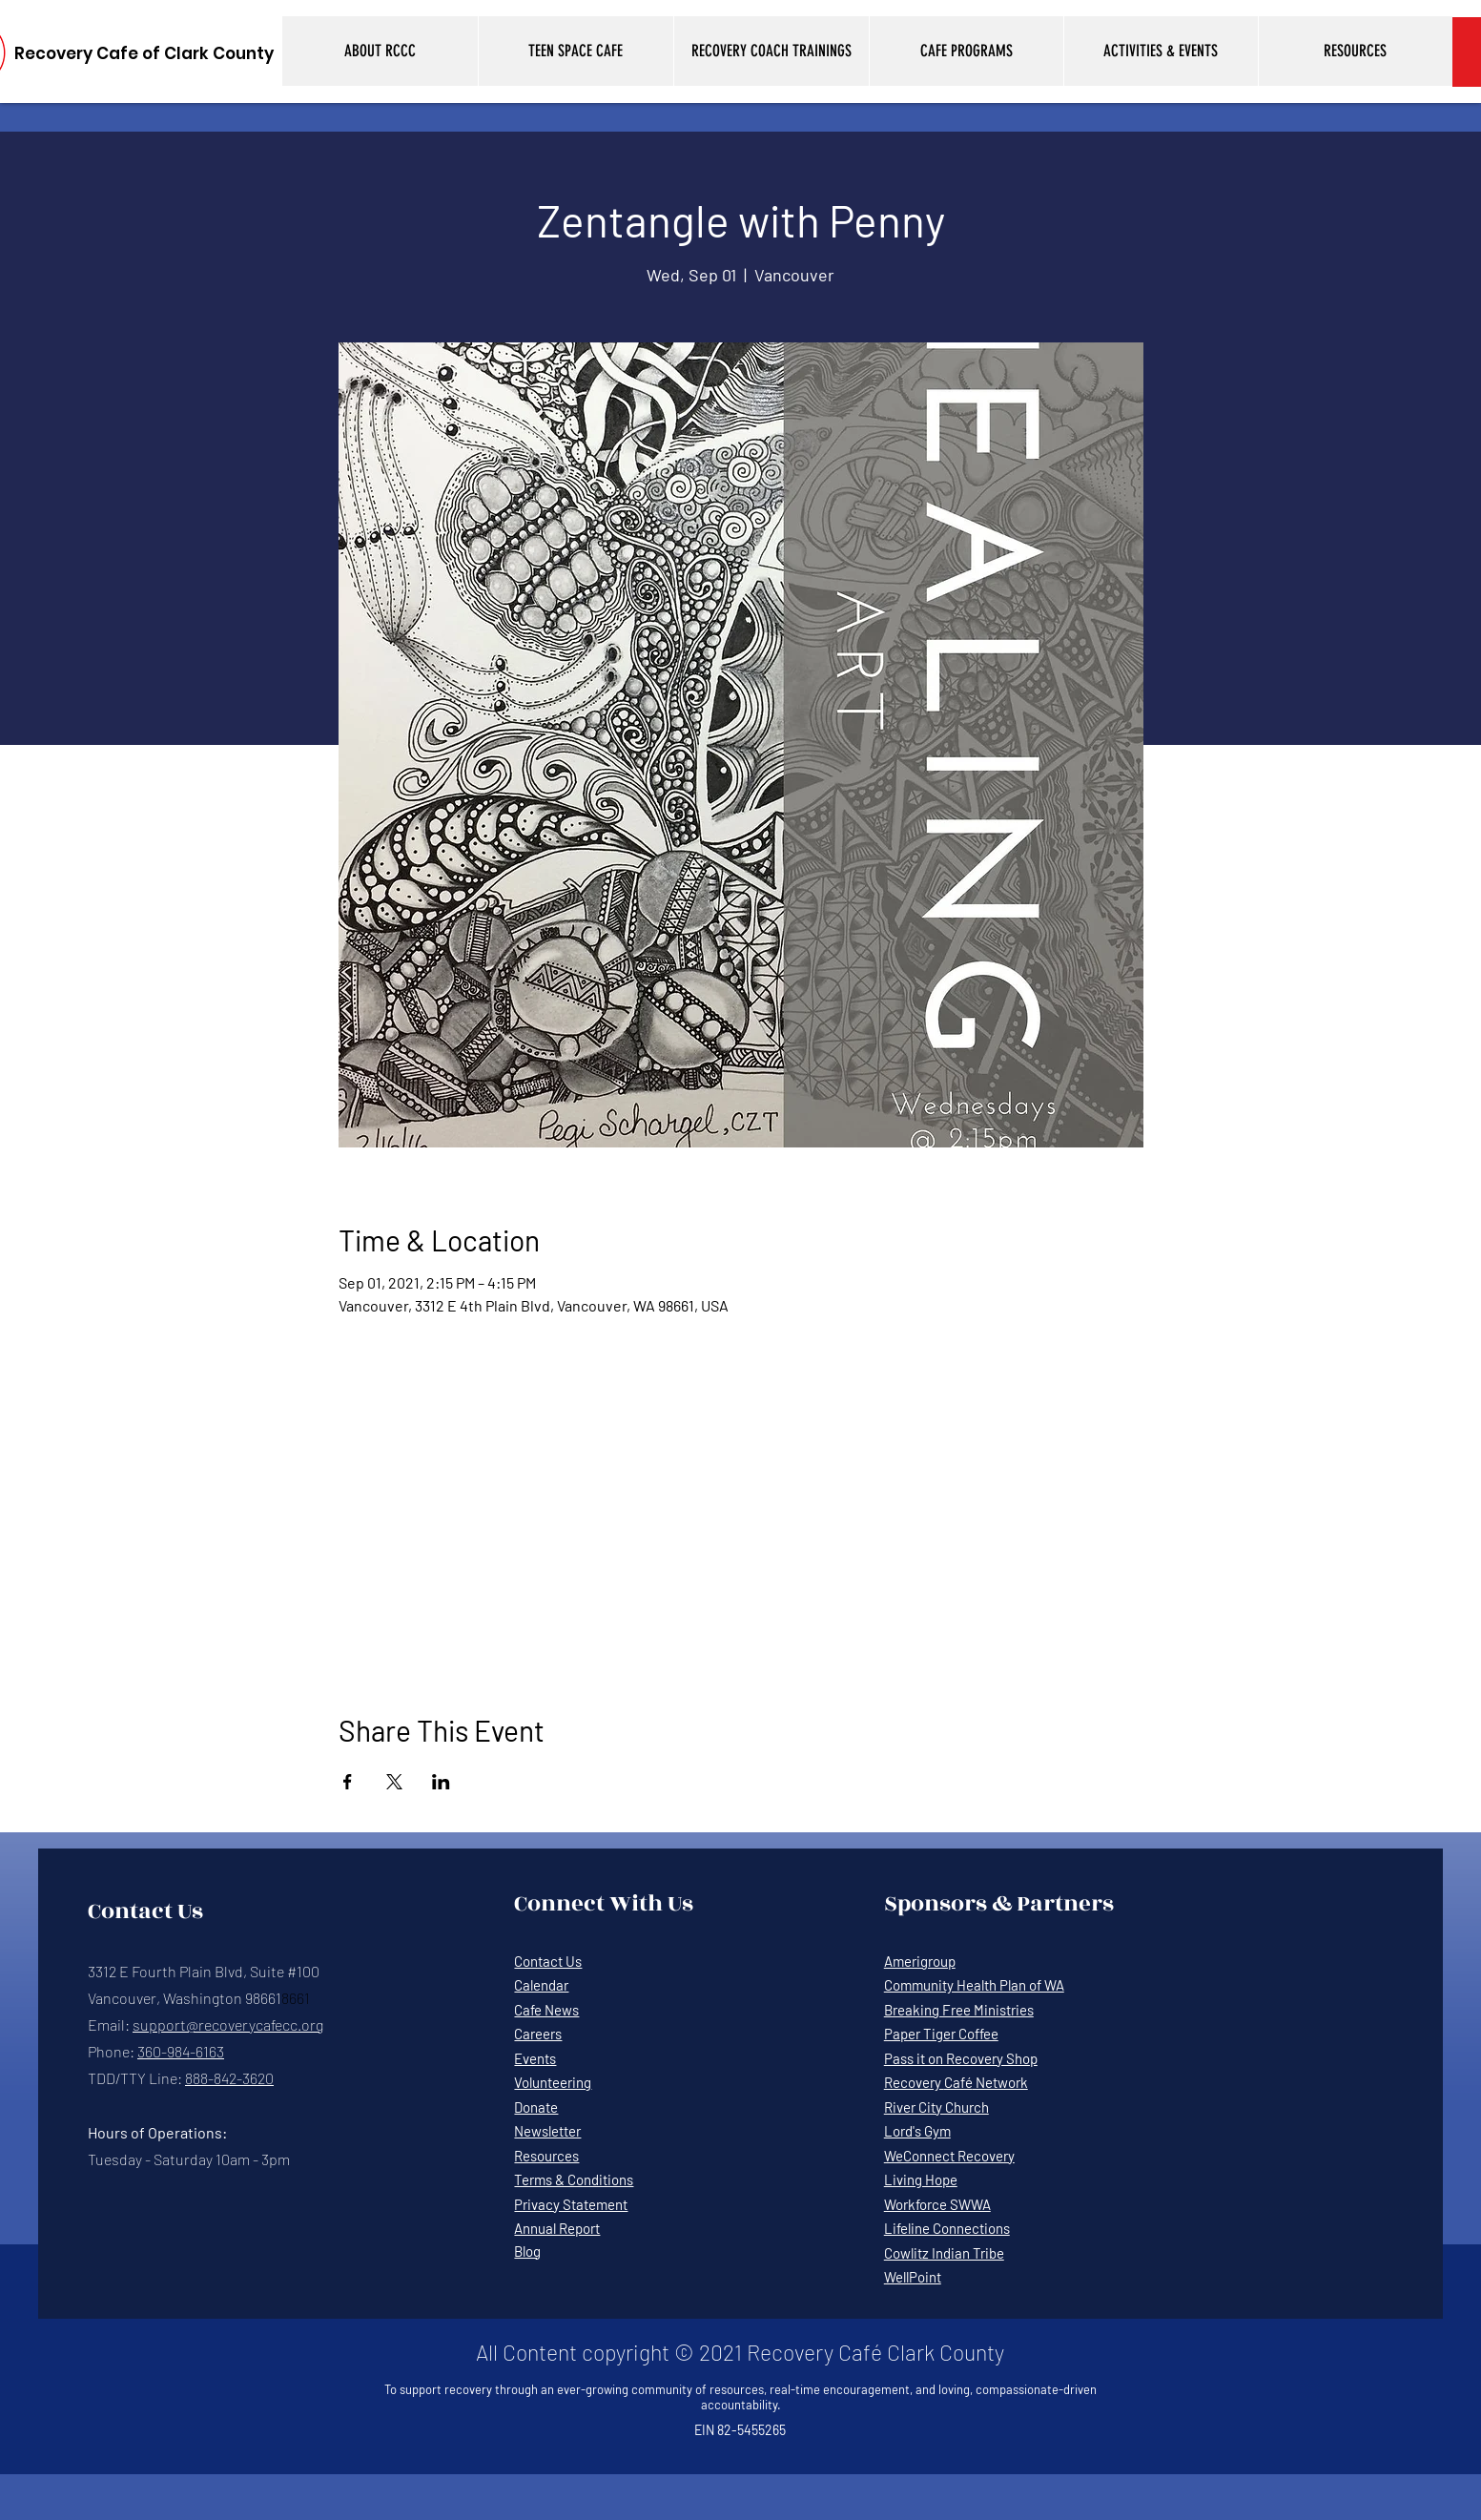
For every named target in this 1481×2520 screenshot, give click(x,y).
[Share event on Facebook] (348, 1781)
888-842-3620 (229, 2078)
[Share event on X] (394, 1781)
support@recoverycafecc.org (228, 2024)
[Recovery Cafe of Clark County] (144, 53)
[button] (380, 51)
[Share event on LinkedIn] (441, 1781)
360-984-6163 (180, 2051)
